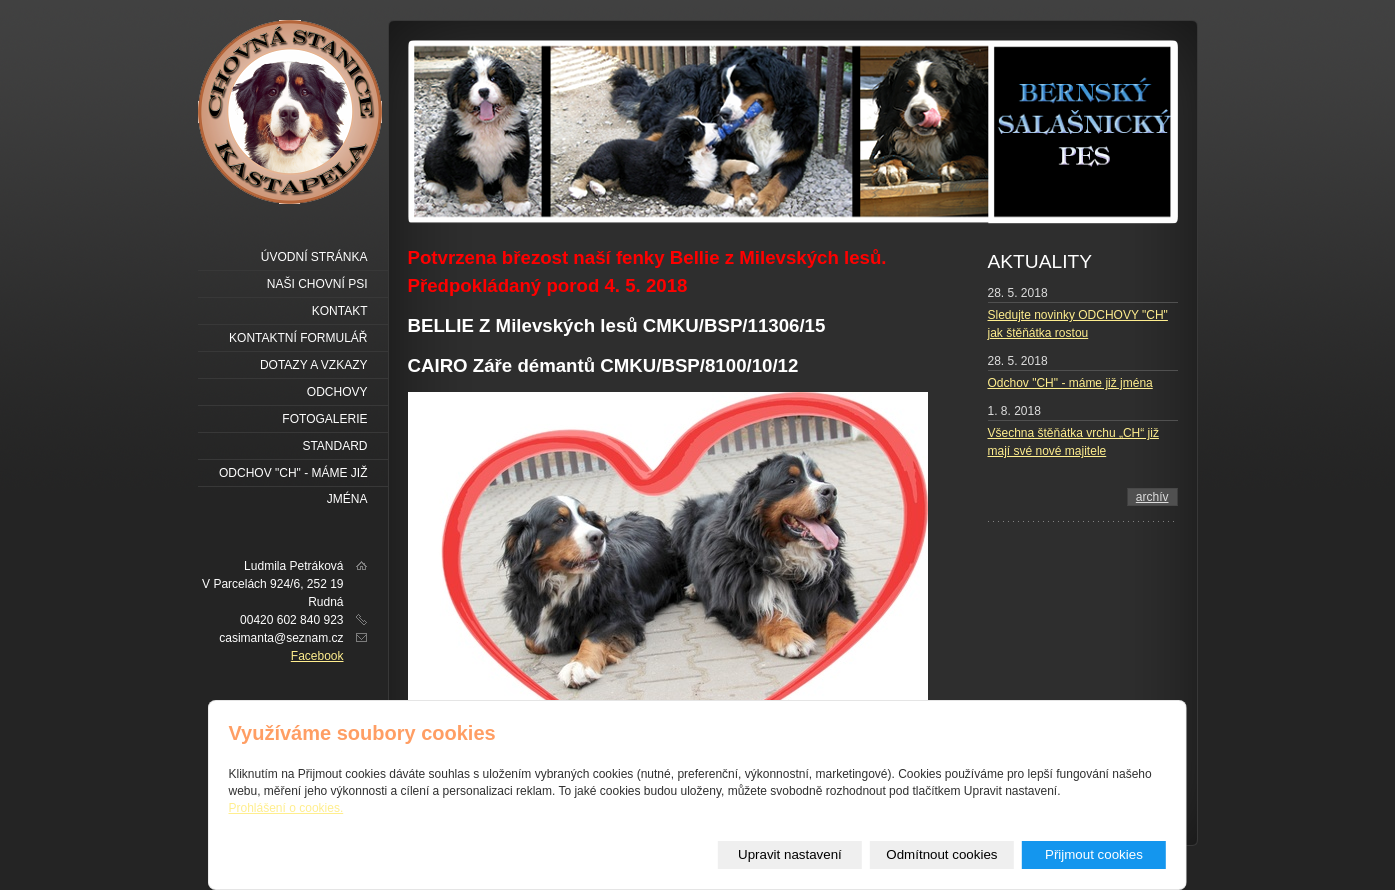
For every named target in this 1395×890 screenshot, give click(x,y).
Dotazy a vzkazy (314, 365)
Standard (334, 446)
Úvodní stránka (314, 257)
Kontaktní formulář (298, 338)
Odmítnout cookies (941, 854)
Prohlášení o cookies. (286, 808)
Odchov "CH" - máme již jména (1070, 383)
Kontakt (340, 311)
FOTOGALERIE (324, 419)
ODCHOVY (337, 392)
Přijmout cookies (1094, 854)
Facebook (317, 656)
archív (1152, 497)
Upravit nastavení (790, 854)
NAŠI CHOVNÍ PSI (317, 284)
